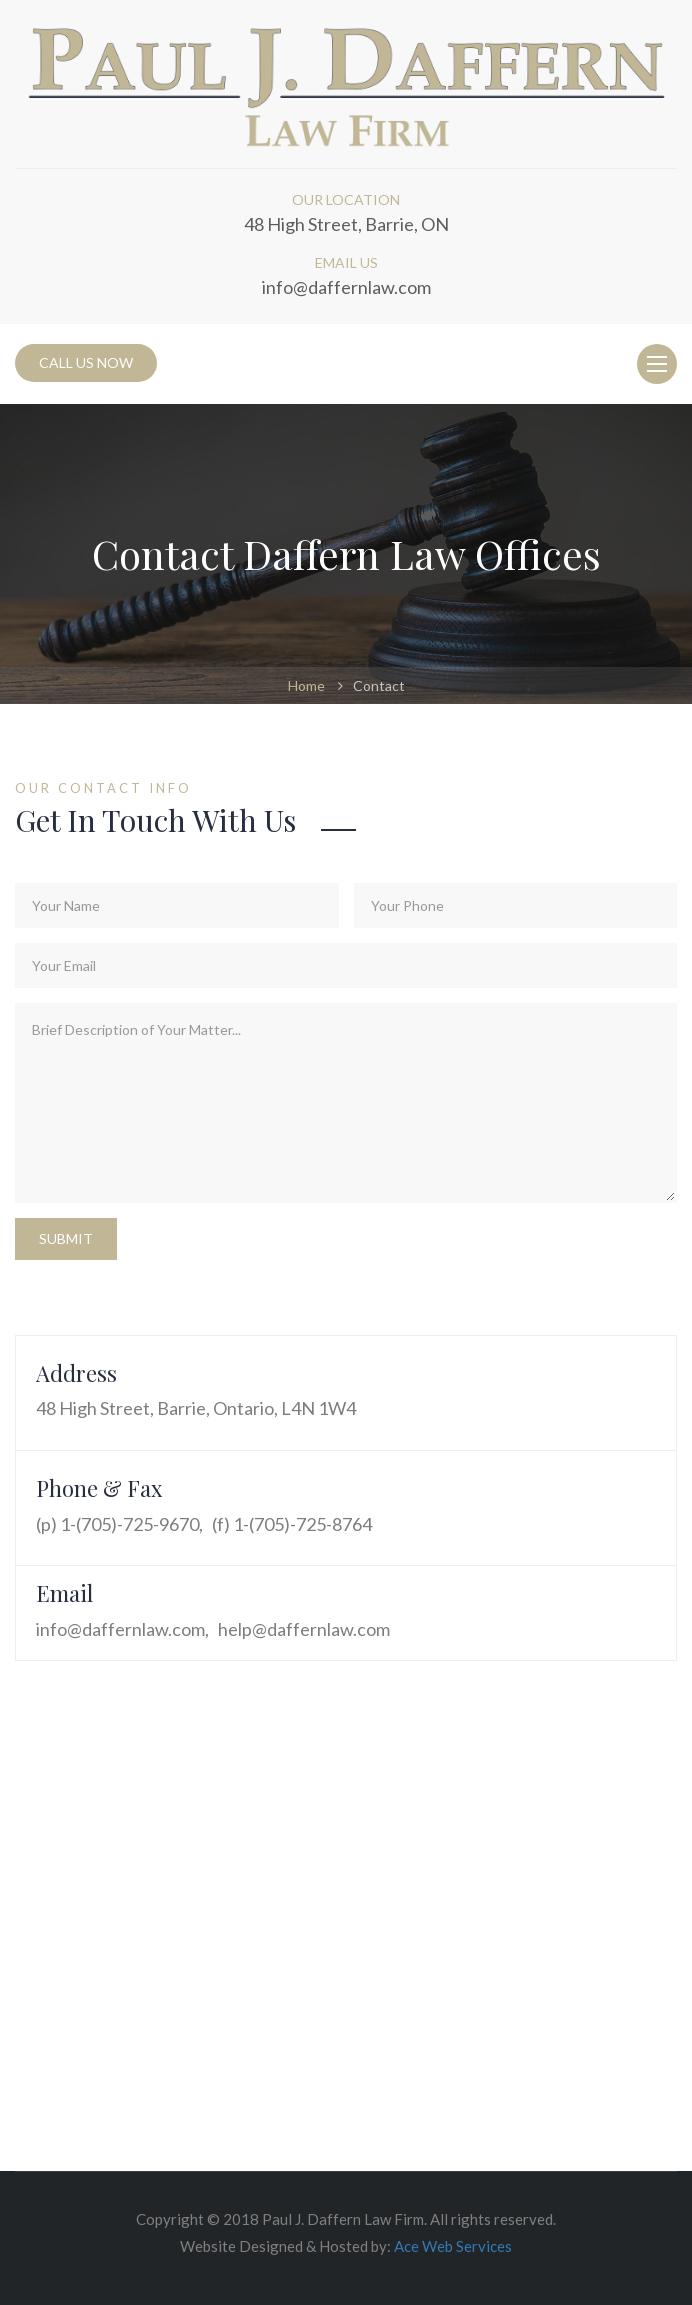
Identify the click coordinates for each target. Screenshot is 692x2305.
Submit (66, 1238)
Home (306, 685)
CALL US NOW (86, 362)
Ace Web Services (453, 2246)
